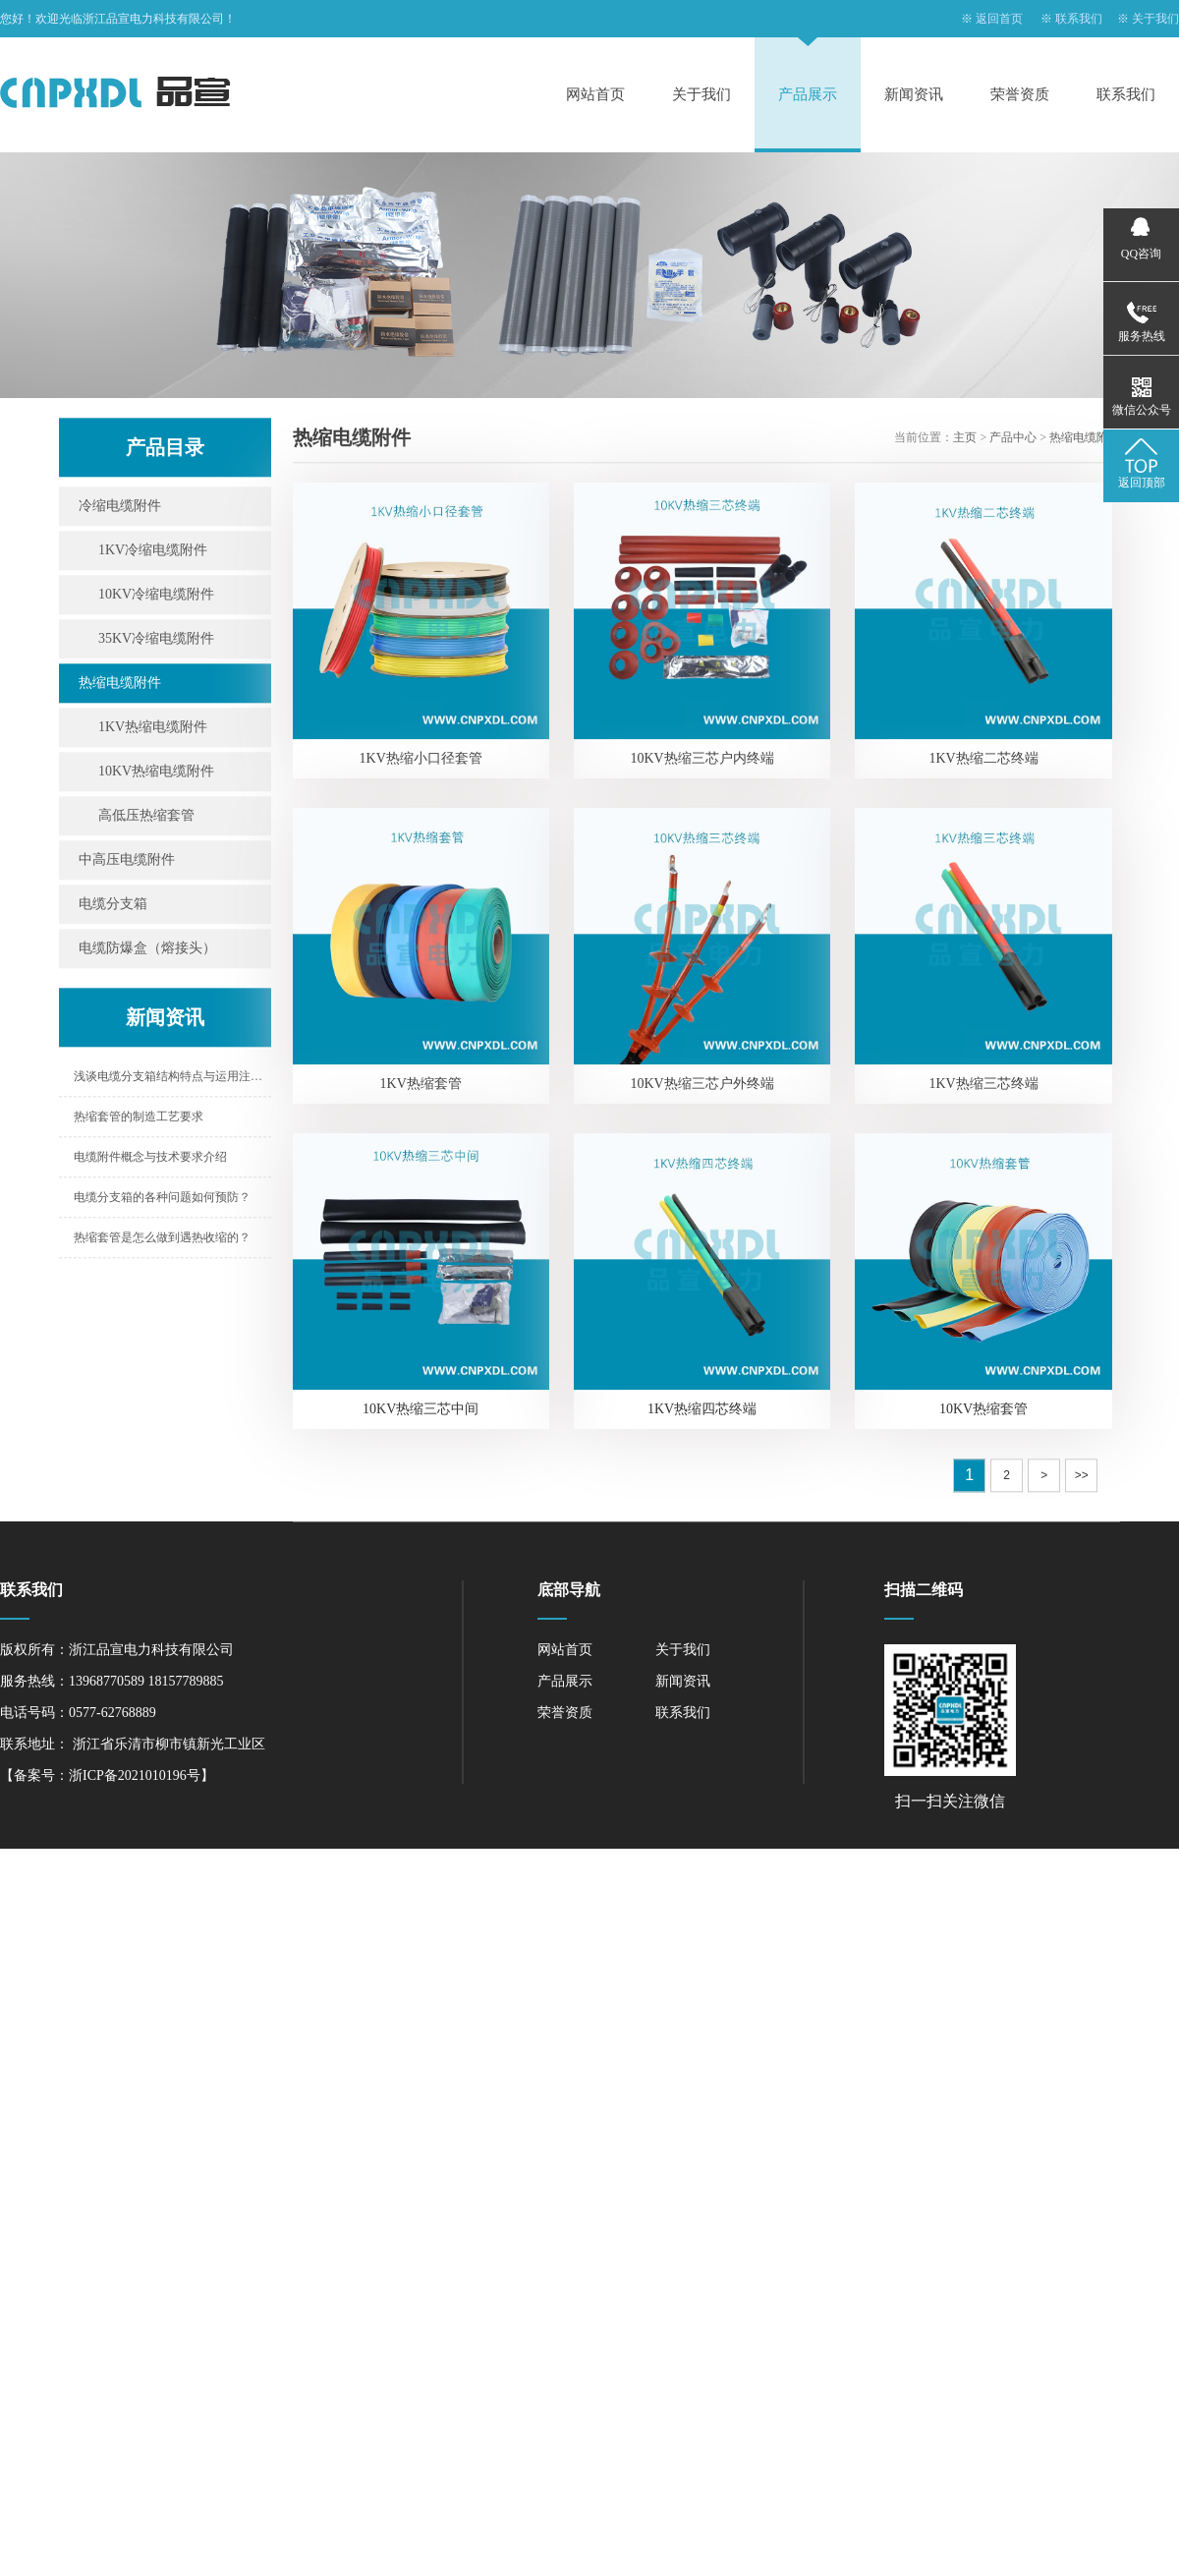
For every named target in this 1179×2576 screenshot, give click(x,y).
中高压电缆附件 (127, 861)
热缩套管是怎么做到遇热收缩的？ (162, 1239)
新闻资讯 (913, 94)
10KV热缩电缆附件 (156, 773)
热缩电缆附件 (120, 684)
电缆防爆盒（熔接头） (147, 950)
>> (1082, 1477)
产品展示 (807, 94)
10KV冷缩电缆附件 (156, 596)
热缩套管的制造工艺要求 (138, 1118)
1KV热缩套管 (421, 1085)
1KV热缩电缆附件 (152, 728)
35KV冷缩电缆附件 (156, 640)
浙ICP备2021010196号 (134, 1775)
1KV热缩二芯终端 (983, 760)
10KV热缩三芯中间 (420, 1410)
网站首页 (595, 94)
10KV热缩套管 (983, 1410)
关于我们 (1155, 19)
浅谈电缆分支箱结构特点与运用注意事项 (172, 1078)
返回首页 (999, 19)
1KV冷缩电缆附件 (152, 551)
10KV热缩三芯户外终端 (701, 1085)
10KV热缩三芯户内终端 (701, 760)
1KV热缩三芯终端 (983, 1085)
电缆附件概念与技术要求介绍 (150, 1159)
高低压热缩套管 (146, 817)
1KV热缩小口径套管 (421, 760)
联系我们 (1078, 19)
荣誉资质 (1019, 94)
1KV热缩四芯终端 (702, 1410)
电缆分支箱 (113, 905)
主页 (965, 439)
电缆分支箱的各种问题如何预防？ (162, 1199)
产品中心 (1013, 439)
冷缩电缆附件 (120, 507)
